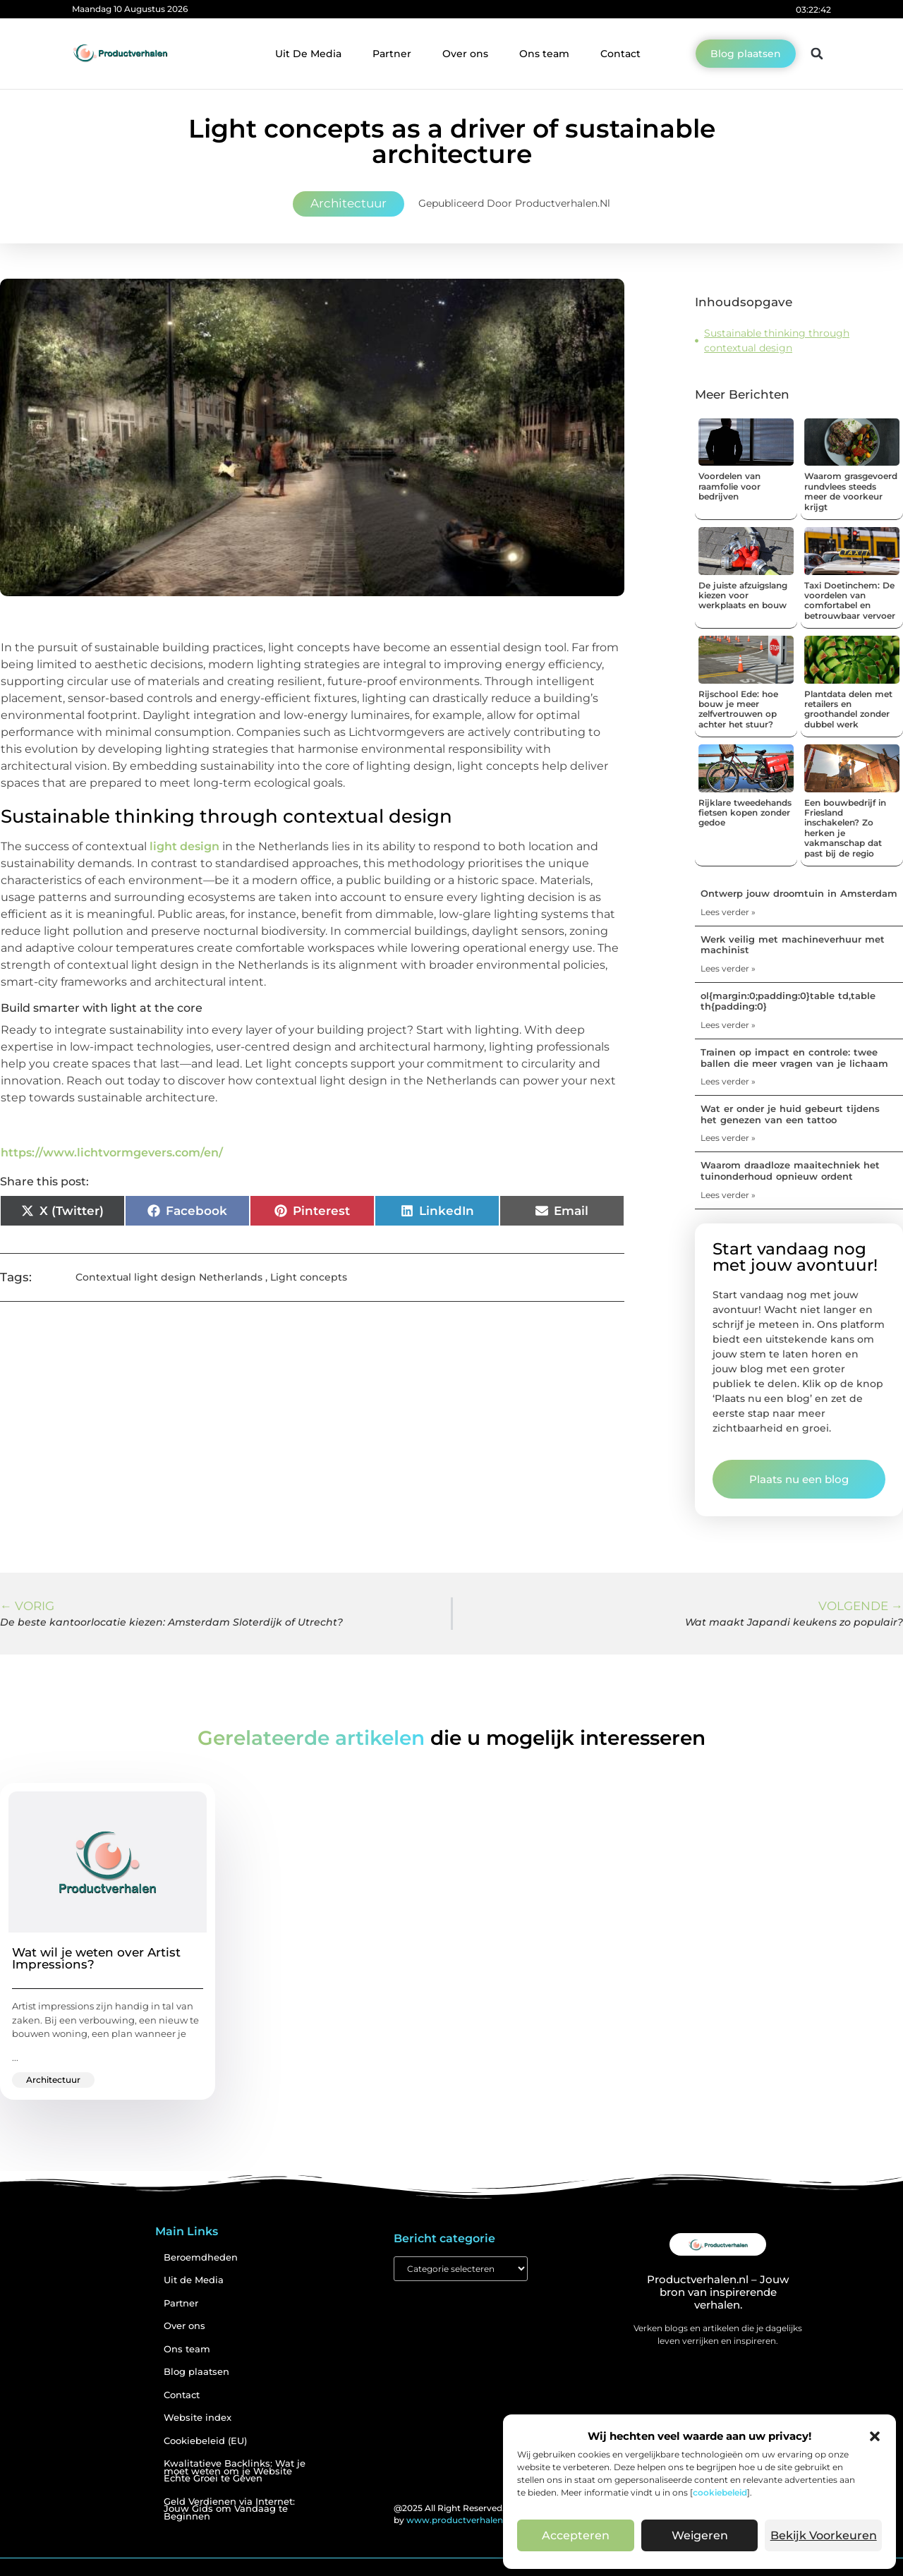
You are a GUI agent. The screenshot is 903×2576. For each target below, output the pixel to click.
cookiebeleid (720, 2492)
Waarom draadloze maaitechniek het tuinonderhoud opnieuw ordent (790, 1170)
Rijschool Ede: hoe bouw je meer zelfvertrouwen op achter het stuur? (738, 709)
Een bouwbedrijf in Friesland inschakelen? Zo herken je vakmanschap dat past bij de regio (845, 828)
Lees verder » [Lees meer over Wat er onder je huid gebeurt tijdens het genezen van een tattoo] (728, 1137)
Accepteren (575, 2535)
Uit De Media (308, 53)
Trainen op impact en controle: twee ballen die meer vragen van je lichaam (794, 1057)
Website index (197, 2417)
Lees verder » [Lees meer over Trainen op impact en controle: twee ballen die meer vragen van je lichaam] (728, 1081)
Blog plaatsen (196, 2371)
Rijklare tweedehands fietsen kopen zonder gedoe (745, 812)
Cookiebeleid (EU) (205, 2441)
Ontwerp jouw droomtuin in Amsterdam (799, 893)
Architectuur (348, 203)
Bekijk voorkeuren (823, 2535)
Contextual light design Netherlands (168, 1277)
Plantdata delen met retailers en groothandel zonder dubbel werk (848, 709)
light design (184, 846)
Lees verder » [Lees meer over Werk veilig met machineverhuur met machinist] (728, 968)
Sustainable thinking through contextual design (776, 340)
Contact (620, 53)
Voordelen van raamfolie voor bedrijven (729, 486)
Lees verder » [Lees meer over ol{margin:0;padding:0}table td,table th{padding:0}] (728, 1025)
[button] (875, 2436)
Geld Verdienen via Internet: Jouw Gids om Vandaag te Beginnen (229, 2509)
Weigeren (699, 2535)
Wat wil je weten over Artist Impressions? (96, 1958)
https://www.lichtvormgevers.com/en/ (112, 1152)
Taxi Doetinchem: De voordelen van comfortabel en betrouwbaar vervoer (849, 600)
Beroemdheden (201, 2257)
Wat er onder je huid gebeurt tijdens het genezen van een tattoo (790, 1114)
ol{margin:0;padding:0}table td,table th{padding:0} (788, 1001)
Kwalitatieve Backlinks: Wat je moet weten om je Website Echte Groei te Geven (234, 2471)
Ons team (544, 53)
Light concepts (308, 1277)
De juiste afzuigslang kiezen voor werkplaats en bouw (742, 595)
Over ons (465, 53)
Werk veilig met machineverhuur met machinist (793, 944)
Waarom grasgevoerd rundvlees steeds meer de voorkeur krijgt (850, 491)
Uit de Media (194, 2280)
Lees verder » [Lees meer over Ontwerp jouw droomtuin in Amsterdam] (728, 912)
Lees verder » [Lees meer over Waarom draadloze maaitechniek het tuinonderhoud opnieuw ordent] (728, 1195)
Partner (391, 53)
